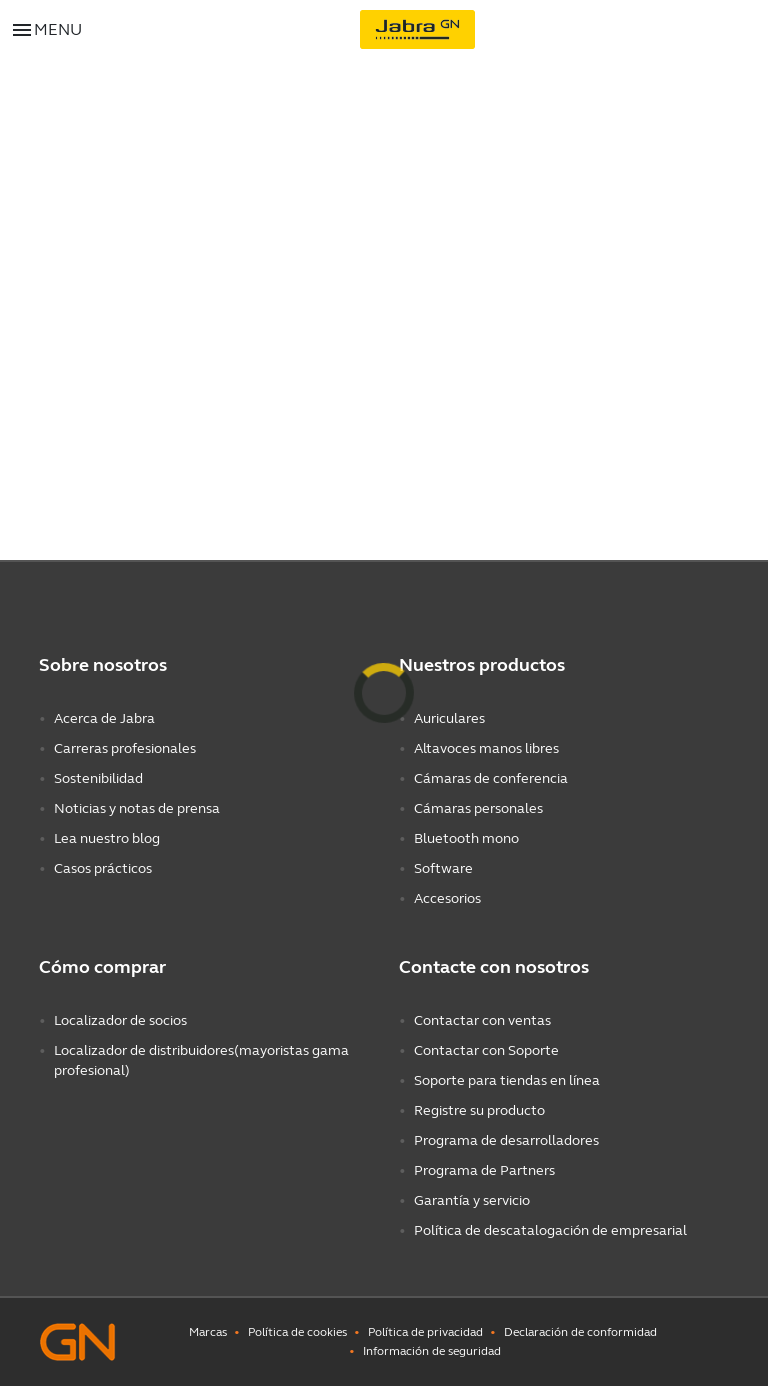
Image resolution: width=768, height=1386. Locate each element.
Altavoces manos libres (486, 748)
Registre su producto (479, 1110)
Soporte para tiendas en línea (507, 1080)
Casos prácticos (103, 868)
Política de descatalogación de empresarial (550, 1230)
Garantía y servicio (472, 1200)
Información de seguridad (432, 1351)
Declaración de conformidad (580, 1332)
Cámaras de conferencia (491, 778)
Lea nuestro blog (107, 838)
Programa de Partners (484, 1170)
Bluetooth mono (466, 838)
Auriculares (449, 718)
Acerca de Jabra (104, 718)
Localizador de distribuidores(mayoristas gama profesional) (201, 1060)
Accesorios (447, 898)
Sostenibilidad (98, 778)
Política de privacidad (425, 1332)
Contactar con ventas (482, 1020)
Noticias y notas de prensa (137, 808)
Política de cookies (297, 1332)
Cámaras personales (478, 808)
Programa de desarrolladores (506, 1140)
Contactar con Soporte (486, 1050)
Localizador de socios (120, 1020)
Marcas (208, 1332)
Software (443, 868)
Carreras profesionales (125, 748)
